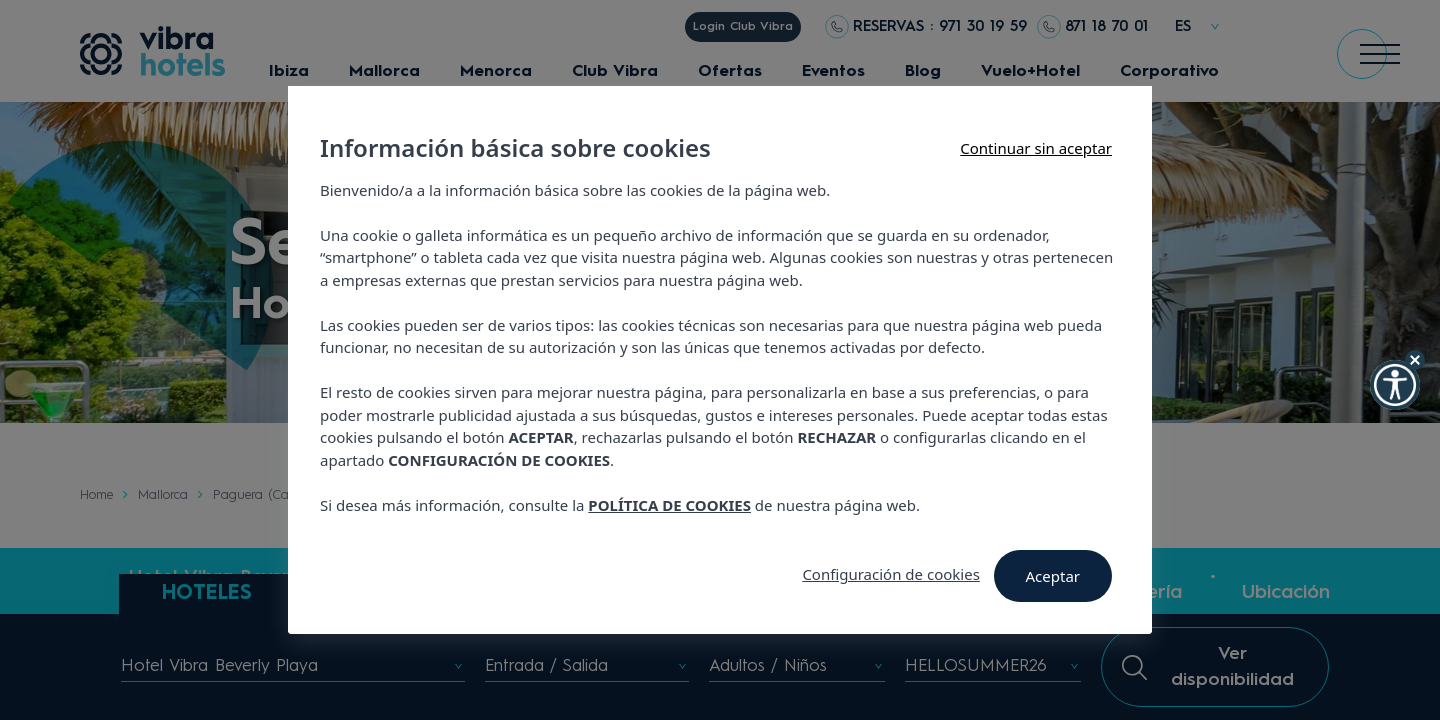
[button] (1395, 385)
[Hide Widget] (1415, 360)
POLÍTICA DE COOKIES (669, 505)
